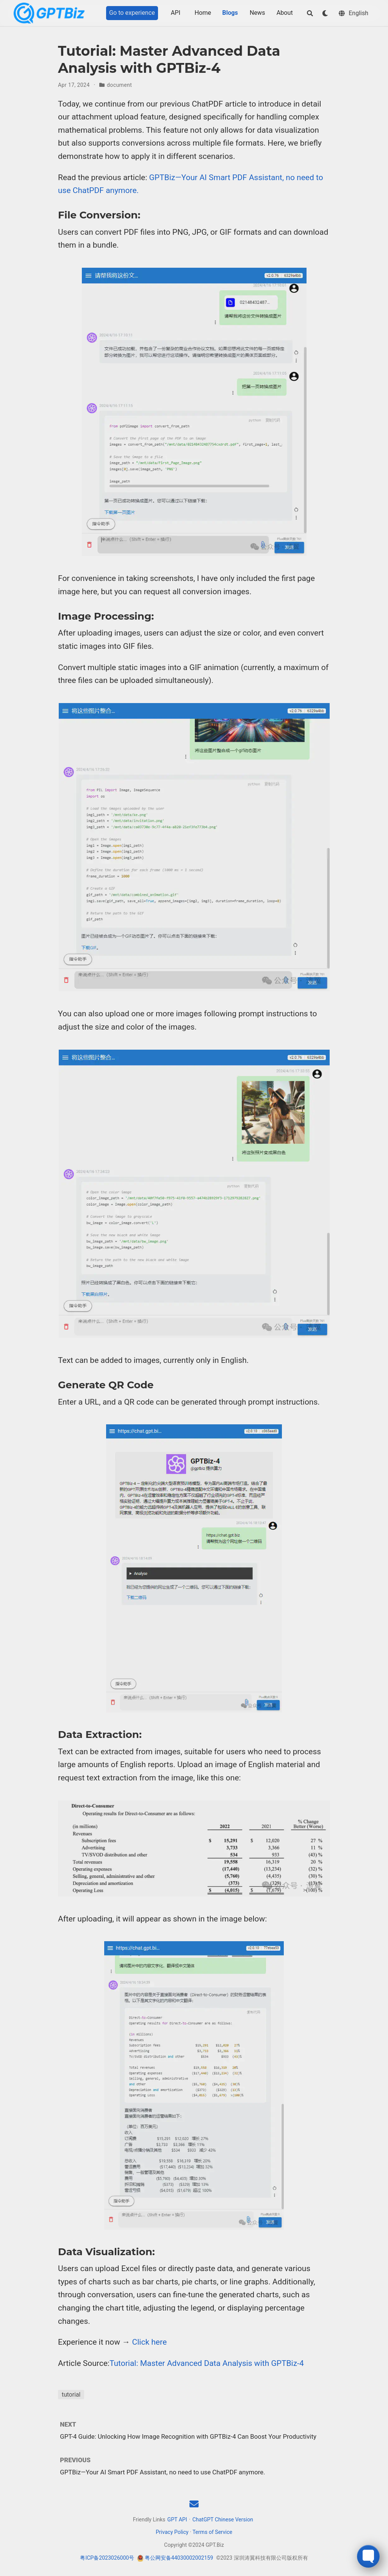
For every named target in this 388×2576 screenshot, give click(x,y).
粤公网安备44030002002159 (179, 2558)
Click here (149, 2342)
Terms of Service (212, 2532)
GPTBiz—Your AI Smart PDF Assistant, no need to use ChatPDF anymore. (162, 2472)
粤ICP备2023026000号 (107, 2558)
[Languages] (353, 13)
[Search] (310, 13)
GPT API (177, 2519)
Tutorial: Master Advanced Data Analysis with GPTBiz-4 (207, 2363)
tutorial (71, 2394)
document (119, 85)
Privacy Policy (172, 2532)
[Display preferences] (325, 13)
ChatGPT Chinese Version (222, 2519)
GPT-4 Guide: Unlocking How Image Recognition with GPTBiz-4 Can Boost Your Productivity (188, 2436)
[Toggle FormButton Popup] (368, 2556)
